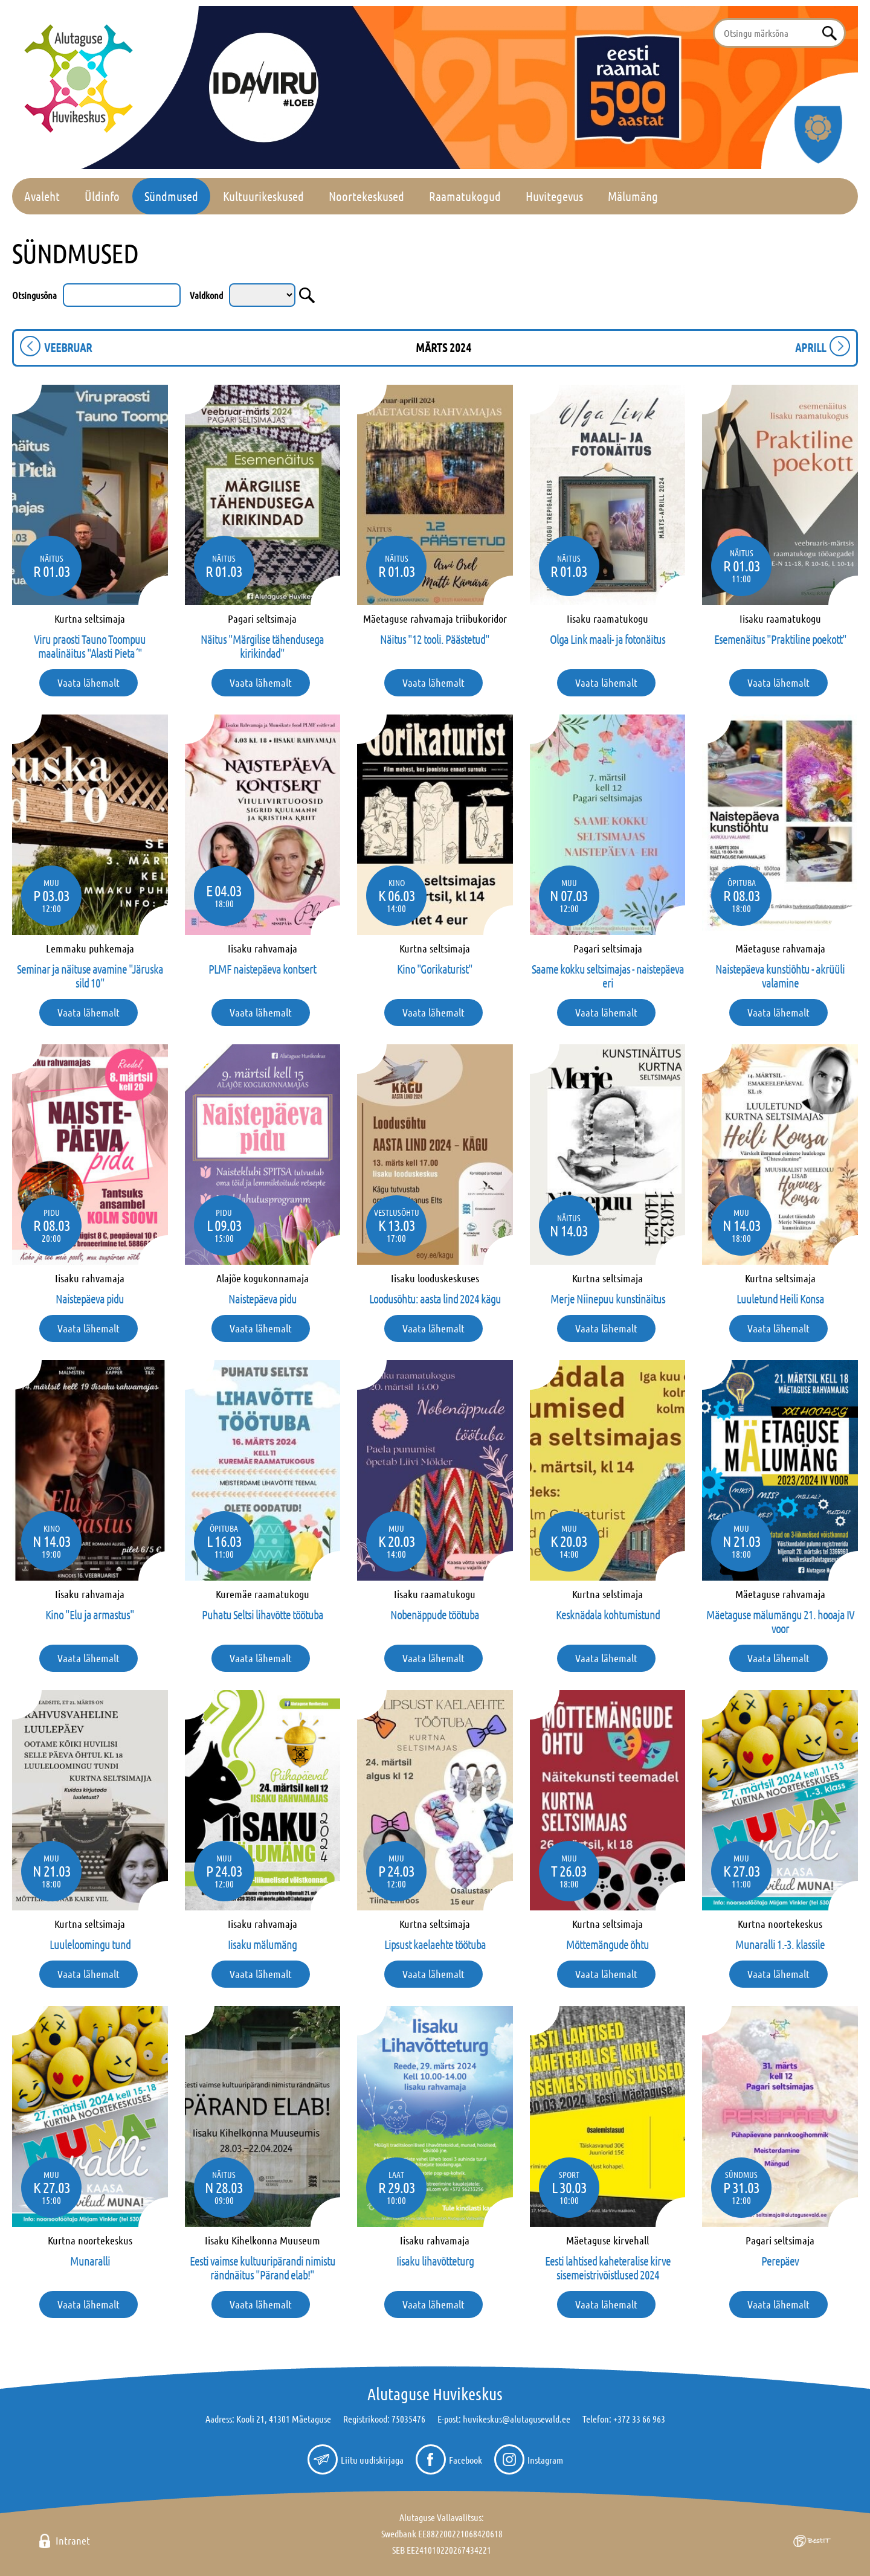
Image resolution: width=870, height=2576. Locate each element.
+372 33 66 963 (639, 2418)
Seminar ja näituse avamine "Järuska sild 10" (90, 976)
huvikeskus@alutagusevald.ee (516, 2418)
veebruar (68, 347)
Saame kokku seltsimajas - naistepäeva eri (608, 976)
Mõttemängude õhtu (607, 1944)
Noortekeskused (366, 196)
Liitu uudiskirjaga (372, 2459)
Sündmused (171, 196)
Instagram (545, 2459)
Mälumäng (633, 196)
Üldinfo (102, 196)
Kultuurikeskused (263, 196)
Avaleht (42, 196)
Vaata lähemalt (88, 682)
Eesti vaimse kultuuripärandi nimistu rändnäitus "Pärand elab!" (262, 2267)
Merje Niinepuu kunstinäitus (607, 1298)
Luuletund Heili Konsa (780, 1298)
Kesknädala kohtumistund (608, 1614)
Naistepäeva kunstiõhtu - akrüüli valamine (780, 976)
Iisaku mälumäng (262, 1944)
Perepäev (780, 2260)
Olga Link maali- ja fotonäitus (607, 639)
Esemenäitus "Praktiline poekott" (780, 639)
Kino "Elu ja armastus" (89, 1614)
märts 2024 (443, 347)
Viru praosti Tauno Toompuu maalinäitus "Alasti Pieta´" (90, 646)
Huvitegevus (554, 196)
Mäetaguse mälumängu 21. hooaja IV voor (780, 1621)
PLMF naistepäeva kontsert (262, 969)
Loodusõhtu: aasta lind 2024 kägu (435, 1298)
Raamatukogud (465, 196)
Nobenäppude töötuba (434, 1614)
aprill (810, 347)
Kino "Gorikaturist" (434, 969)
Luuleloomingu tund (90, 1944)
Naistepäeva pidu (90, 1298)
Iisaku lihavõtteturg (435, 2260)
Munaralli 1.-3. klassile (780, 1944)
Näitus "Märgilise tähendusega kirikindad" (262, 646)
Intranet (73, 2540)
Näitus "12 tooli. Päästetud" (434, 639)
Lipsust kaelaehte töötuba (435, 1944)
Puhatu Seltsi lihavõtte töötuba (262, 1614)
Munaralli (90, 2260)
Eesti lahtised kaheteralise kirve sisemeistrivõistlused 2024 (608, 2267)
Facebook (465, 2459)
